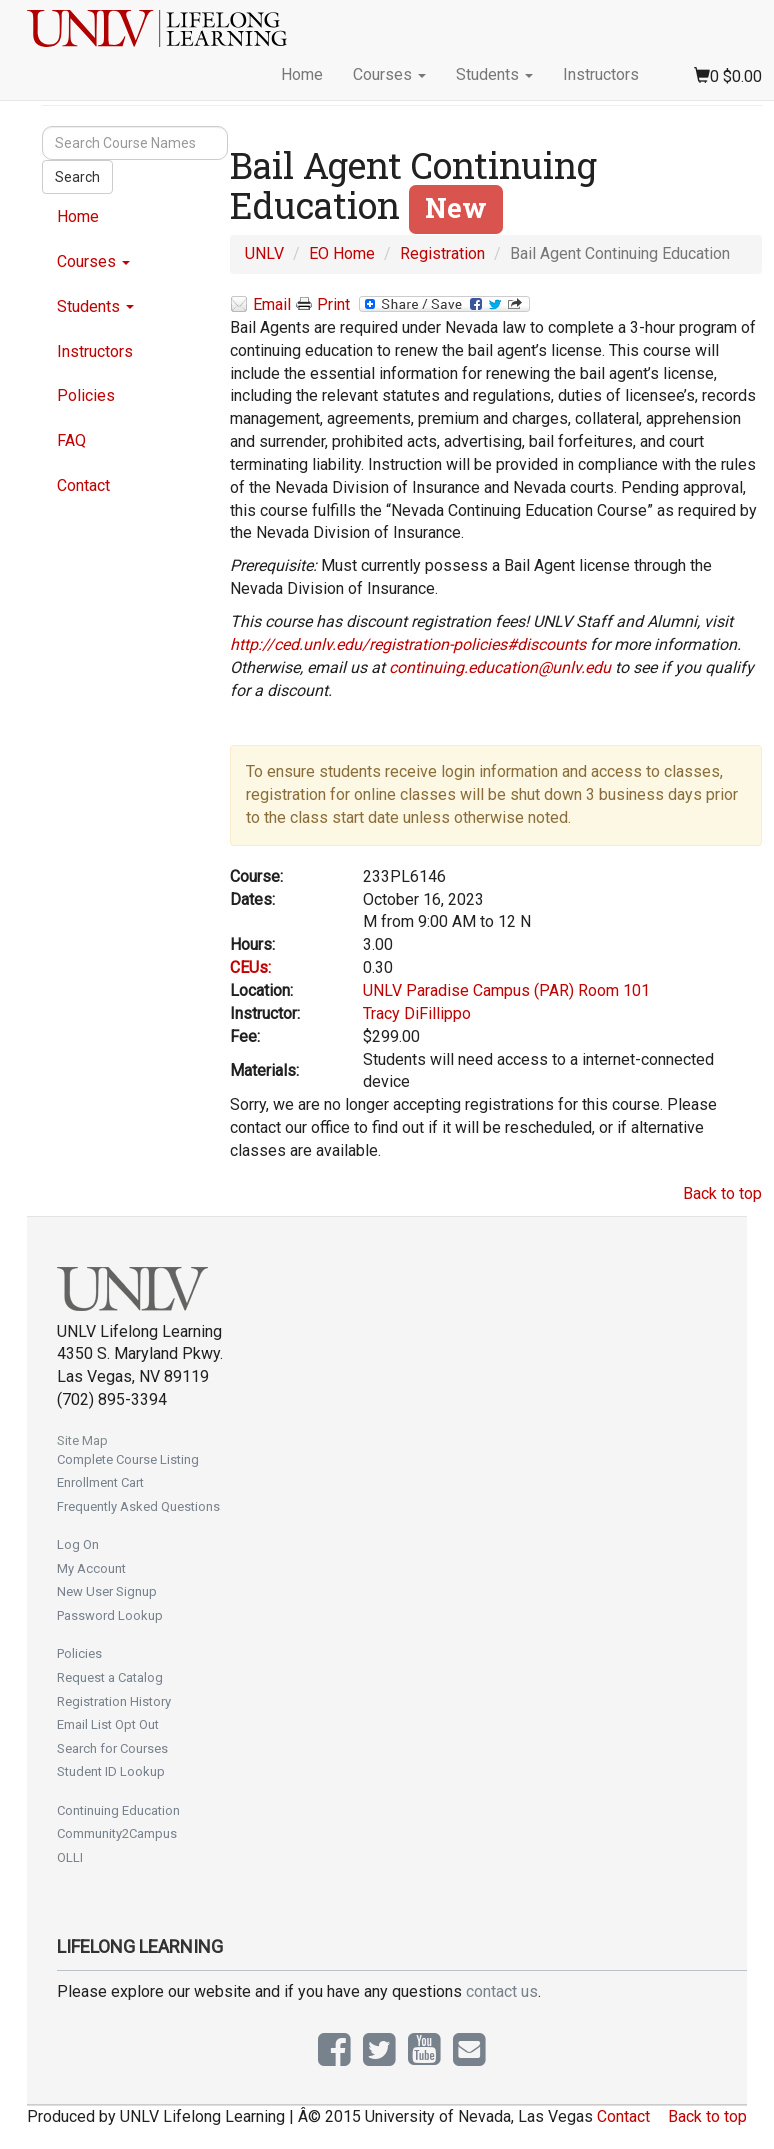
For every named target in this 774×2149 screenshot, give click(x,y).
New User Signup (107, 1591)
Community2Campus (117, 1833)
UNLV (264, 253)
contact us (502, 1991)
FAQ (71, 440)
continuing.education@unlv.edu (500, 667)
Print (323, 305)
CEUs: (250, 967)
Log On (78, 1544)
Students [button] (494, 74)
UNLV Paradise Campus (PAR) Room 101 (506, 990)
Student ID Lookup (111, 1771)
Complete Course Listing (128, 1459)
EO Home (342, 253)
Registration (442, 253)
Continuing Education (118, 1810)
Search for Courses (112, 1748)
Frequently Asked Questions (138, 1506)
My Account (91, 1568)
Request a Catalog (110, 1677)
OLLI (70, 1857)
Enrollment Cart (100, 1482)
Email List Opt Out (108, 1724)
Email (260, 305)
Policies (86, 395)
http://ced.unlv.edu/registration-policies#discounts (408, 644)
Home (302, 74)
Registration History (114, 1701)
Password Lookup (110, 1615)
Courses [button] (389, 74)
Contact (83, 485)
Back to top (722, 1193)
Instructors (601, 74)
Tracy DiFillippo (417, 1013)
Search (77, 177)
